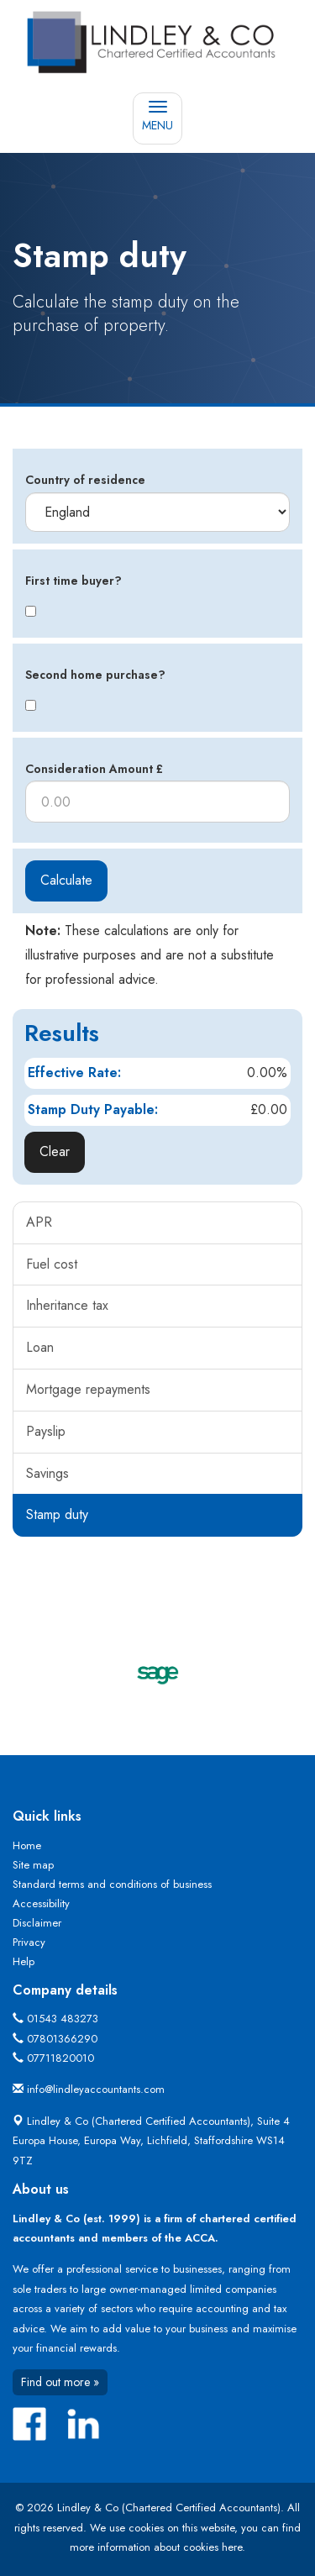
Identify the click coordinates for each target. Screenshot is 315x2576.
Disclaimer (37, 1923)
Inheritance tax (67, 1305)
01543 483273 (62, 2019)
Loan (40, 1347)
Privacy (29, 1942)
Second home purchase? (95, 674)
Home (27, 1845)
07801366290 (62, 2039)
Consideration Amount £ (94, 768)
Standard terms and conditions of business (112, 1884)
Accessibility (41, 1903)
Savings (47, 1473)
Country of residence (85, 479)
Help (23, 1961)
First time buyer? (73, 580)
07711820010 (60, 2058)
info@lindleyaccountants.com (96, 2089)
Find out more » (60, 2382)
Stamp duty (57, 1514)
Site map (33, 1865)
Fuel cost (51, 1264)
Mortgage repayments (88, 1389)
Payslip (46, 1431)
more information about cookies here (156, 2547)
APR (39, 1222)
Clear (54, 1151)
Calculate (66, 880)
